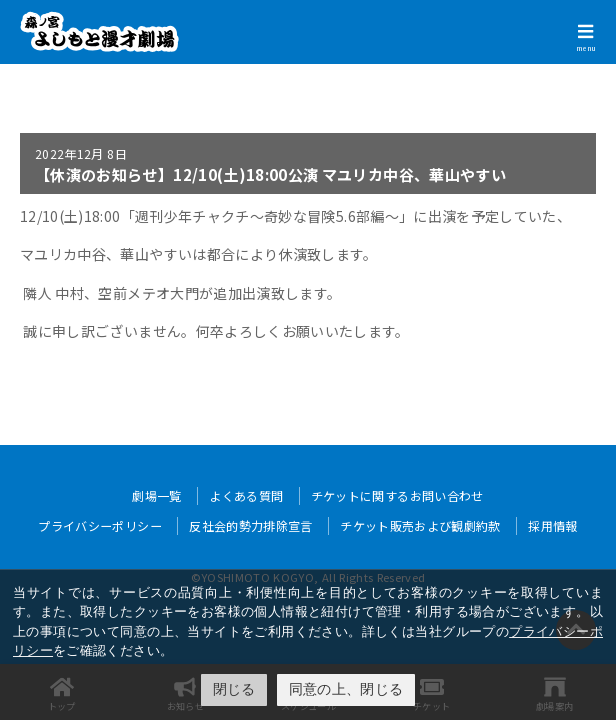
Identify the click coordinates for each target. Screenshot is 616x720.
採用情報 (552, 525)
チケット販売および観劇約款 (420, 525)
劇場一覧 (156, 495)
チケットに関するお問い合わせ (397, 495)
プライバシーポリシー (100, 525)
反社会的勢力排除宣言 (251, 525)
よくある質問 (246, 495)
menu (586, 48)
